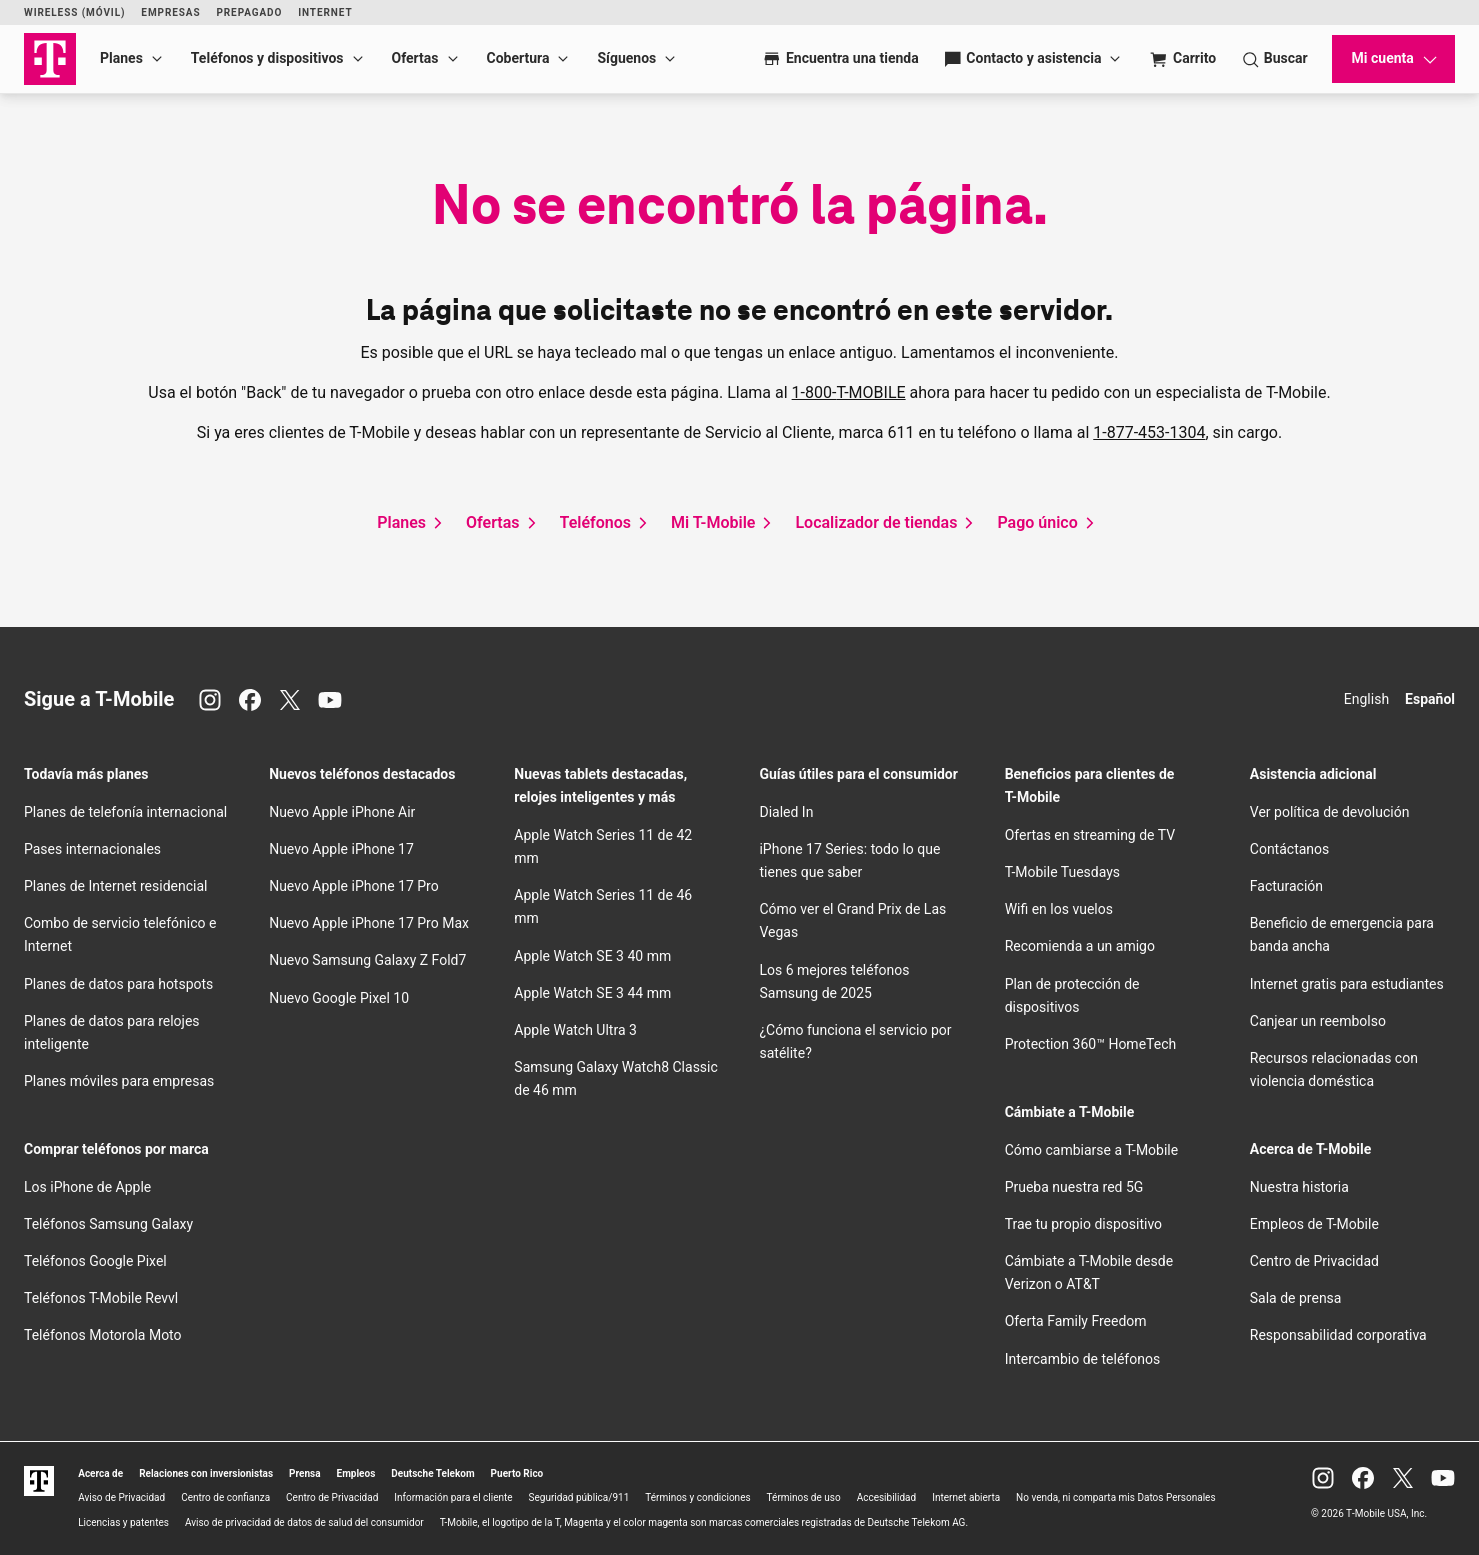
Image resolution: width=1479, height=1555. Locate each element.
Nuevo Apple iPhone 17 (341, 849)
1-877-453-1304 (1149, 432)
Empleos (356, 1473)
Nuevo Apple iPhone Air (342, 812)
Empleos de (1314, 1224)
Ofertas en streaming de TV (1090, 835)
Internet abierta (966, 1497)
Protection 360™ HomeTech (1091, 1044)
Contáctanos (1290, 849)
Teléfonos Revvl (101, 1298)
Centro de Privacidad (1314, 1261)
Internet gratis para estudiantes (1347, 984)
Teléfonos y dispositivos (267, 58)
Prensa (305, 1473)
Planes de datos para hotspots (118, 984)
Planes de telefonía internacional (125, 812)
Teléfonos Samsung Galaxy (108, 1224)
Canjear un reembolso (1318, 1021)
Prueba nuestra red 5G (1074, 1187)
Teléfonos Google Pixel (97, 1261)
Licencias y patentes (123, 1522)
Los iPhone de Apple (87, 1187)
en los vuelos (1059, 909)
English (1366, 699)
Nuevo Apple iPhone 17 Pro (354, 886)
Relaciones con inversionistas (206, 1473)
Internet (325, 12)
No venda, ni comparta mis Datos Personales (1116, 1497)
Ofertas (415, 58)
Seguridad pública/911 (579, 1497)
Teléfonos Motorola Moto (103, 1335)
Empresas (170, 12)
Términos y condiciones (697, 1497)
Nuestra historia (1299, 1187)
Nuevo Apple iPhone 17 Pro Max (369, 923)
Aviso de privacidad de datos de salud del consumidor (304, 1522)
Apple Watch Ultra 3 (575, 1030)
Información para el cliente (453, 1497)
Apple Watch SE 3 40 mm (592, 956)
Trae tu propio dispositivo (1083, 1224)
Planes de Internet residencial (115, 886)
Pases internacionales (92, 849)
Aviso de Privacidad (121, 1497)
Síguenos (626, 58)
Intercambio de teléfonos (1083, 1359)
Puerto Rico (517, 1473)
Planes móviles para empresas (119, 1081)
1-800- (849, 392)
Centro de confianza (225, 1497)
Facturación (1286, 886)
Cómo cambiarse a (1092, 1150)
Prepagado (249, 12)
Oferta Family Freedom (1076, 1321)
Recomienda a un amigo (1080, 946)
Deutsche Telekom (432, 1473)
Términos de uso (804, 1497)
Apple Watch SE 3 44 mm (592, 993)
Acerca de (100, 1473)
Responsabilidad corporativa (1338, 1335)
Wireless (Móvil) (74, 12)
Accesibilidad (887, 1497)
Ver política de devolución (1330, 812)
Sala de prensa (1296, 1298)
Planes (121, 58)
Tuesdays (1062, 872)
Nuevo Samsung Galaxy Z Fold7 (367, 960)
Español (1430, 699)
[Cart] (1182, 58)
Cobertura (518, 58)
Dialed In (786, 812)
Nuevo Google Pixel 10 (339, 998)
